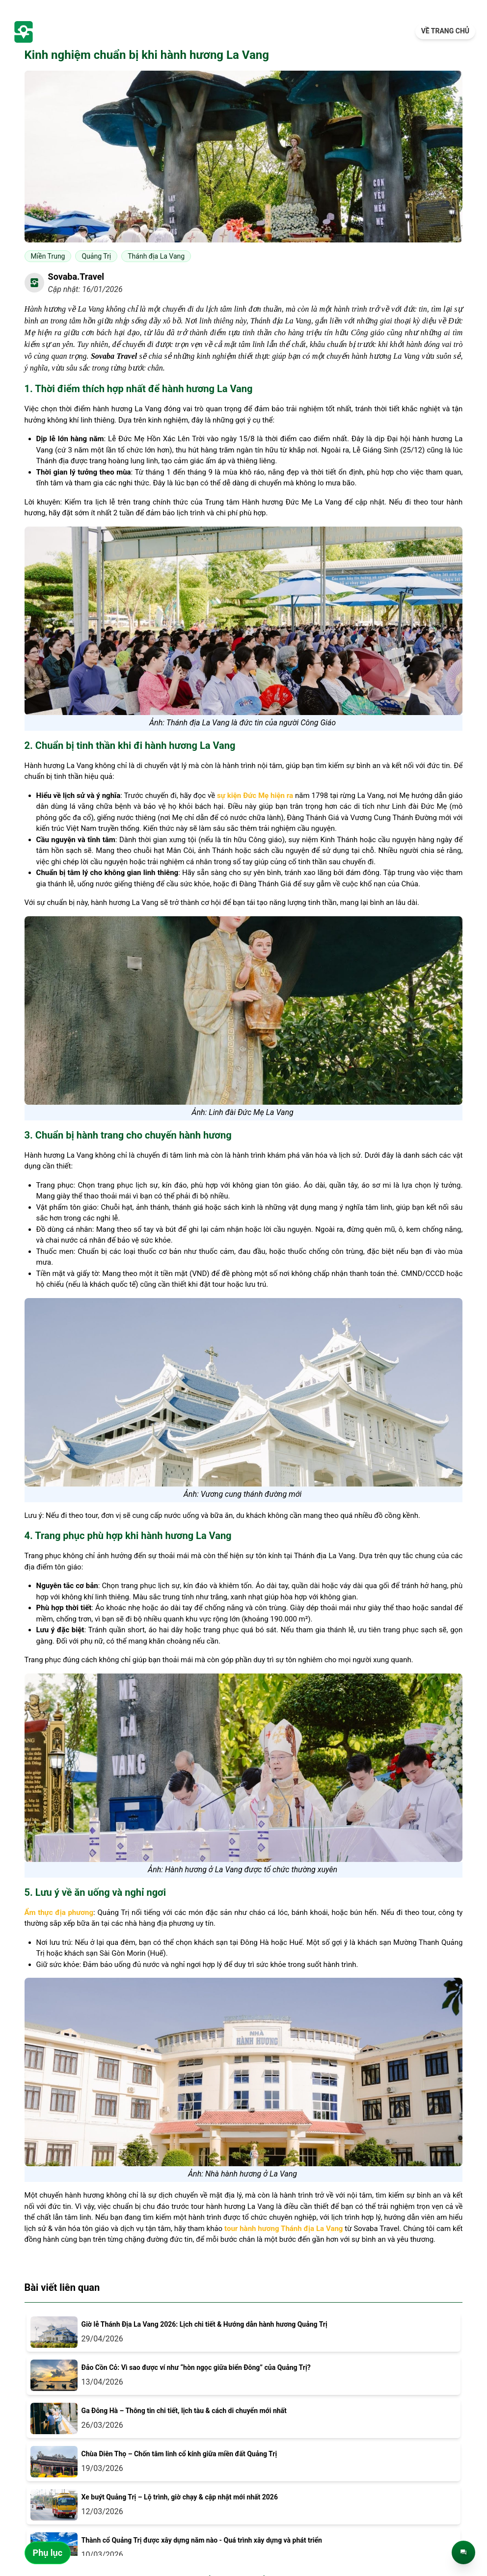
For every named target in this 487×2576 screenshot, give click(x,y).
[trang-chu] (73, 31)
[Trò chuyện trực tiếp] (463, 2552)
